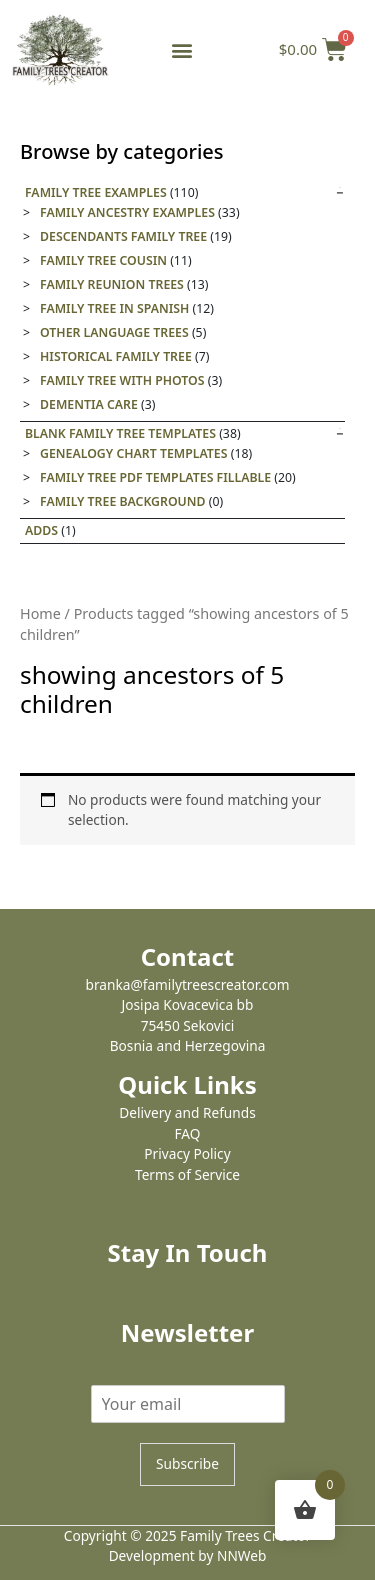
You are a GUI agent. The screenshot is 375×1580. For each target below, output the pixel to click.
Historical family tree (116, 356)
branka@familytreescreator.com (188, 984)
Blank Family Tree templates (120, 433)
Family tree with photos (122, 380)
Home (40, 613)
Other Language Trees (114, 332)
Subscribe (187, 1463)
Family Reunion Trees (112, 284)
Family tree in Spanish (114, 308)
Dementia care (89, 404)
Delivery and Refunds (187, 1112)
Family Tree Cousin (103, 260)
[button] (181, 49)
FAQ (188, 1133)
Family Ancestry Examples (127, 212)
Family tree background (123, 501)
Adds (41, 530)
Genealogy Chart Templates (133, 453)
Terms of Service (187, 1174)
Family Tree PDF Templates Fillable (155, 477)
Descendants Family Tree (123, 236)
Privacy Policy (187, 1153)
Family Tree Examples (96, 192)
